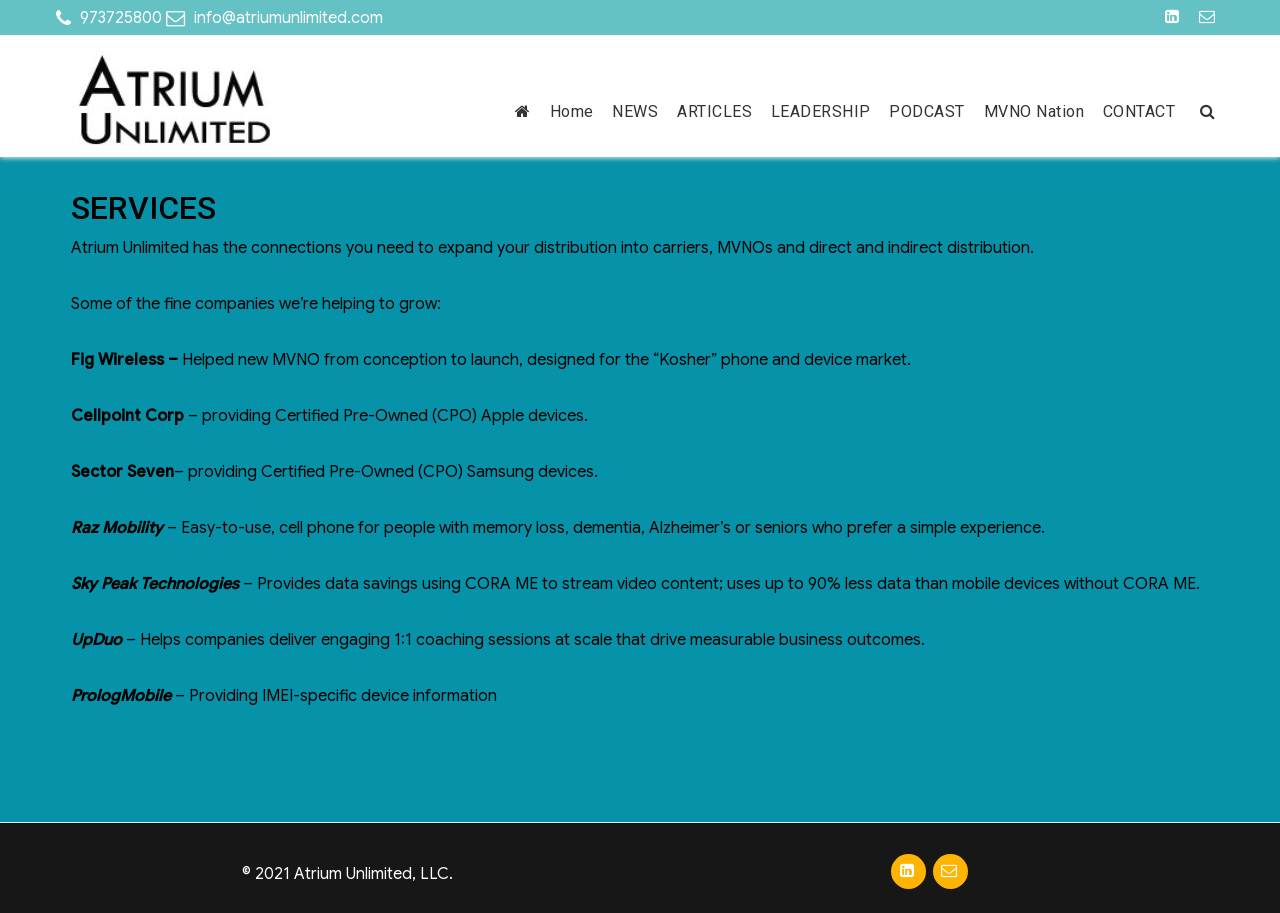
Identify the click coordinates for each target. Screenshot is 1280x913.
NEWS (635, 111)
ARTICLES (714, 111)
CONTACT (1139, 111)
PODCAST (927, 111)
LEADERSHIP (821, 111)
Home (572, 111)
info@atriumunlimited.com (288, 18)
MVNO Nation (1034, 111)
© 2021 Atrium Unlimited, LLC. (347, 874)
